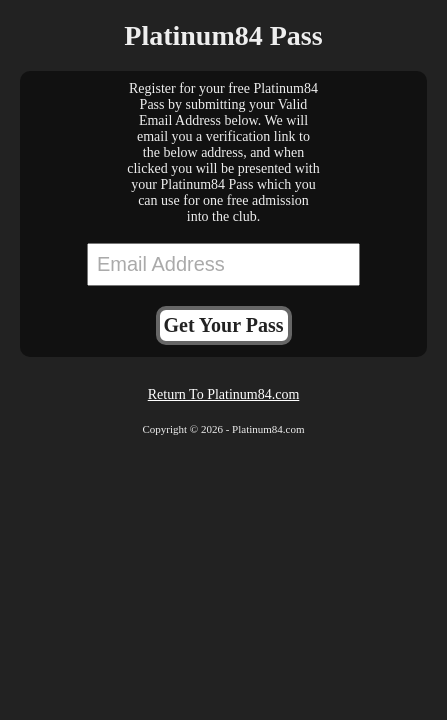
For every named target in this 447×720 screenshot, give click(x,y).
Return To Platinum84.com (224, 394)
